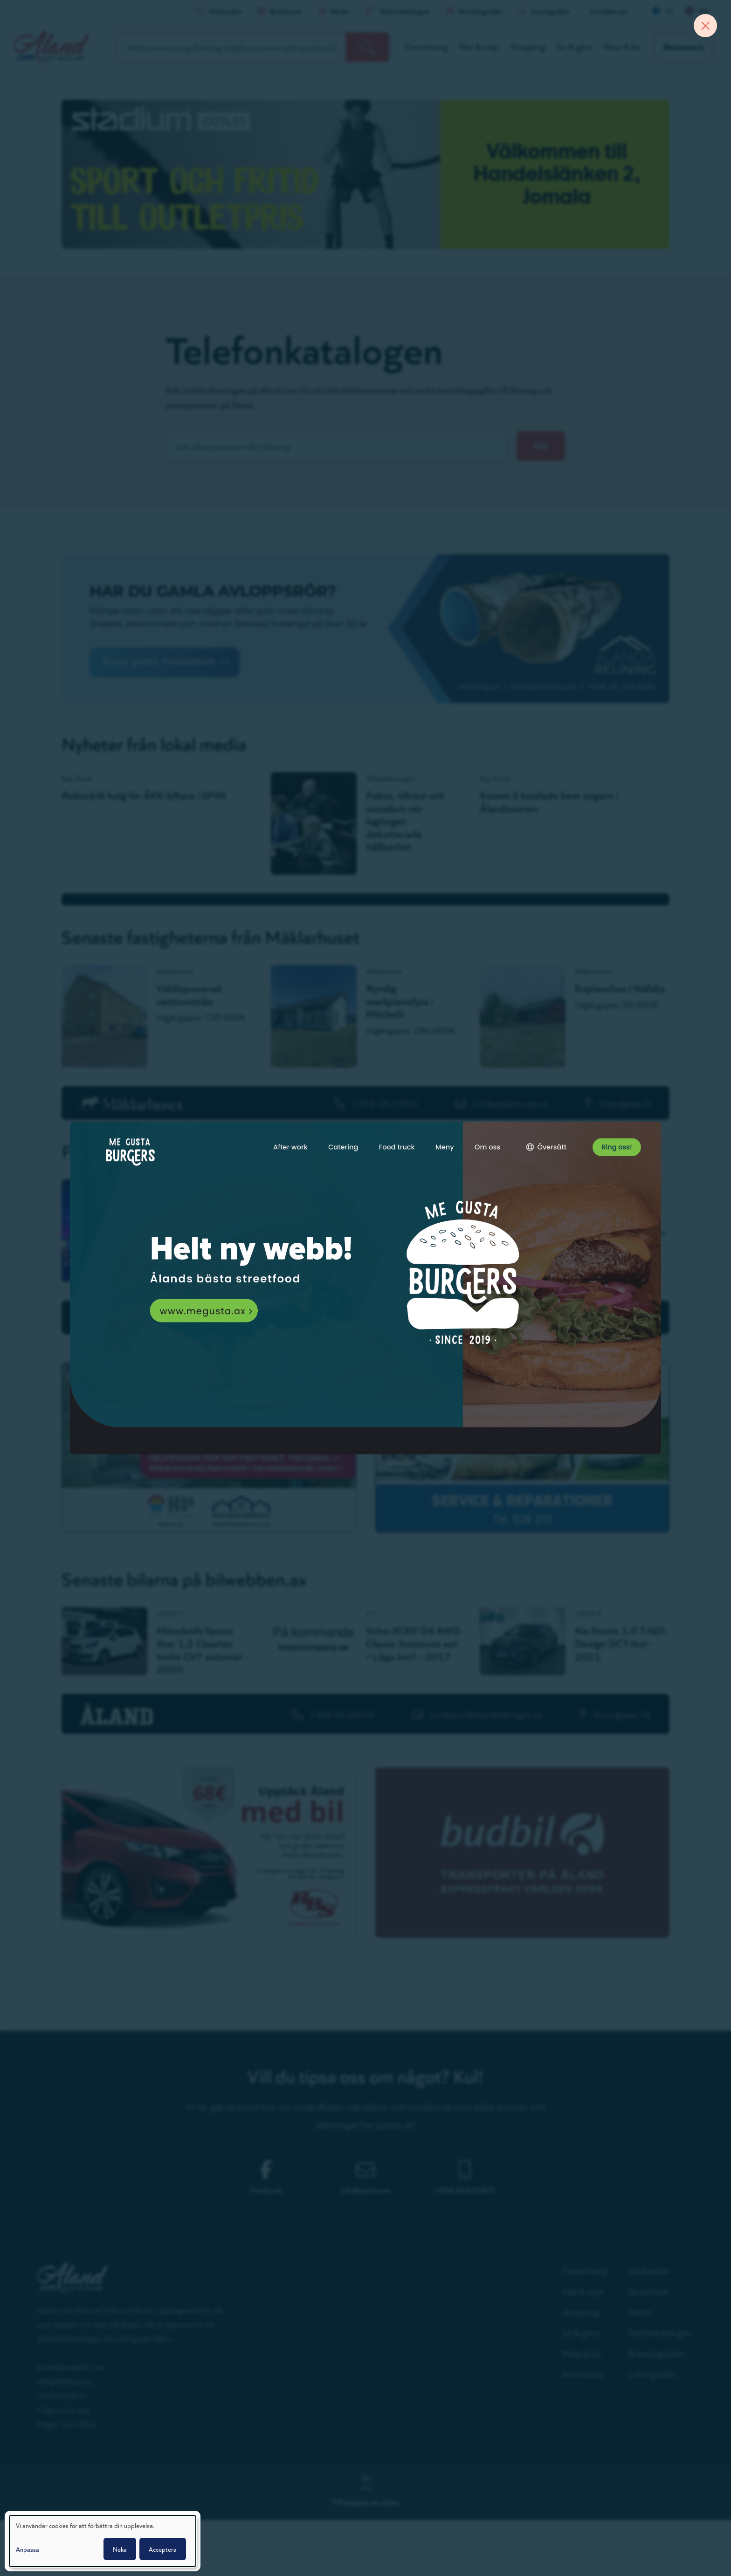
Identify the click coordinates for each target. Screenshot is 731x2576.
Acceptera (163, 2549)
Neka (120, 2549)
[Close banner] (705, 25)
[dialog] (102, 2541)
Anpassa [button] (27, 2549)
